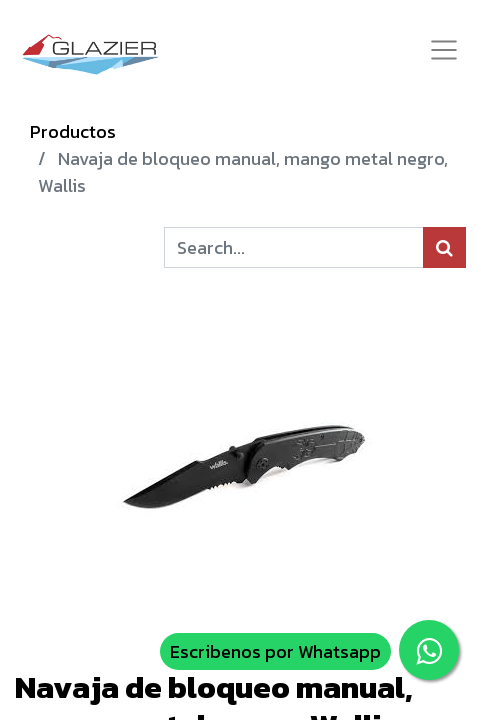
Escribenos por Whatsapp (275, 651)
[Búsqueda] (444, 247)
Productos (73, 131)
